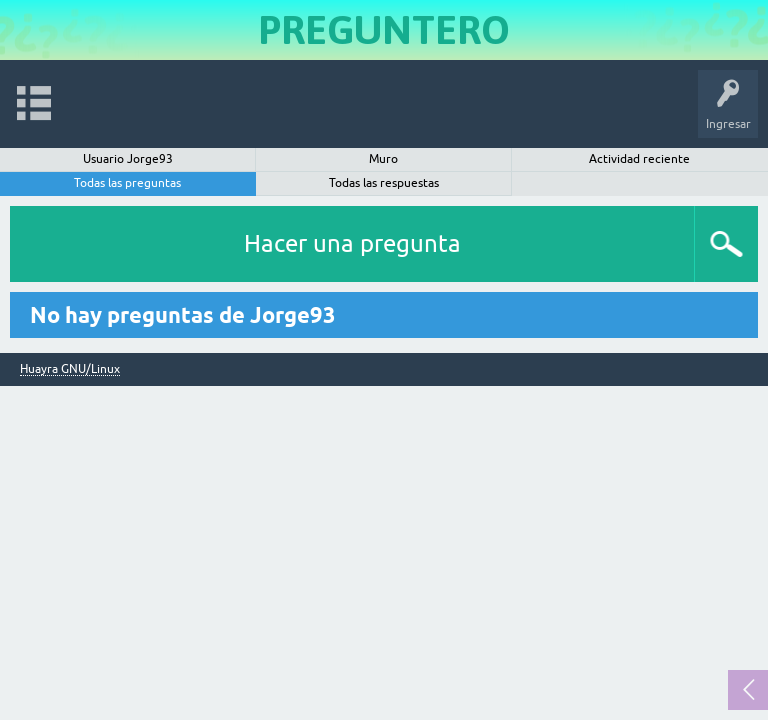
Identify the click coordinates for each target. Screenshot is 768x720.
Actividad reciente (639, 159)
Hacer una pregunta (352, 243)
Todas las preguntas (127, 183)
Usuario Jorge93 (128, 159)
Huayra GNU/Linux (70, 369)
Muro (383, 159)
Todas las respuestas (384, 183)
